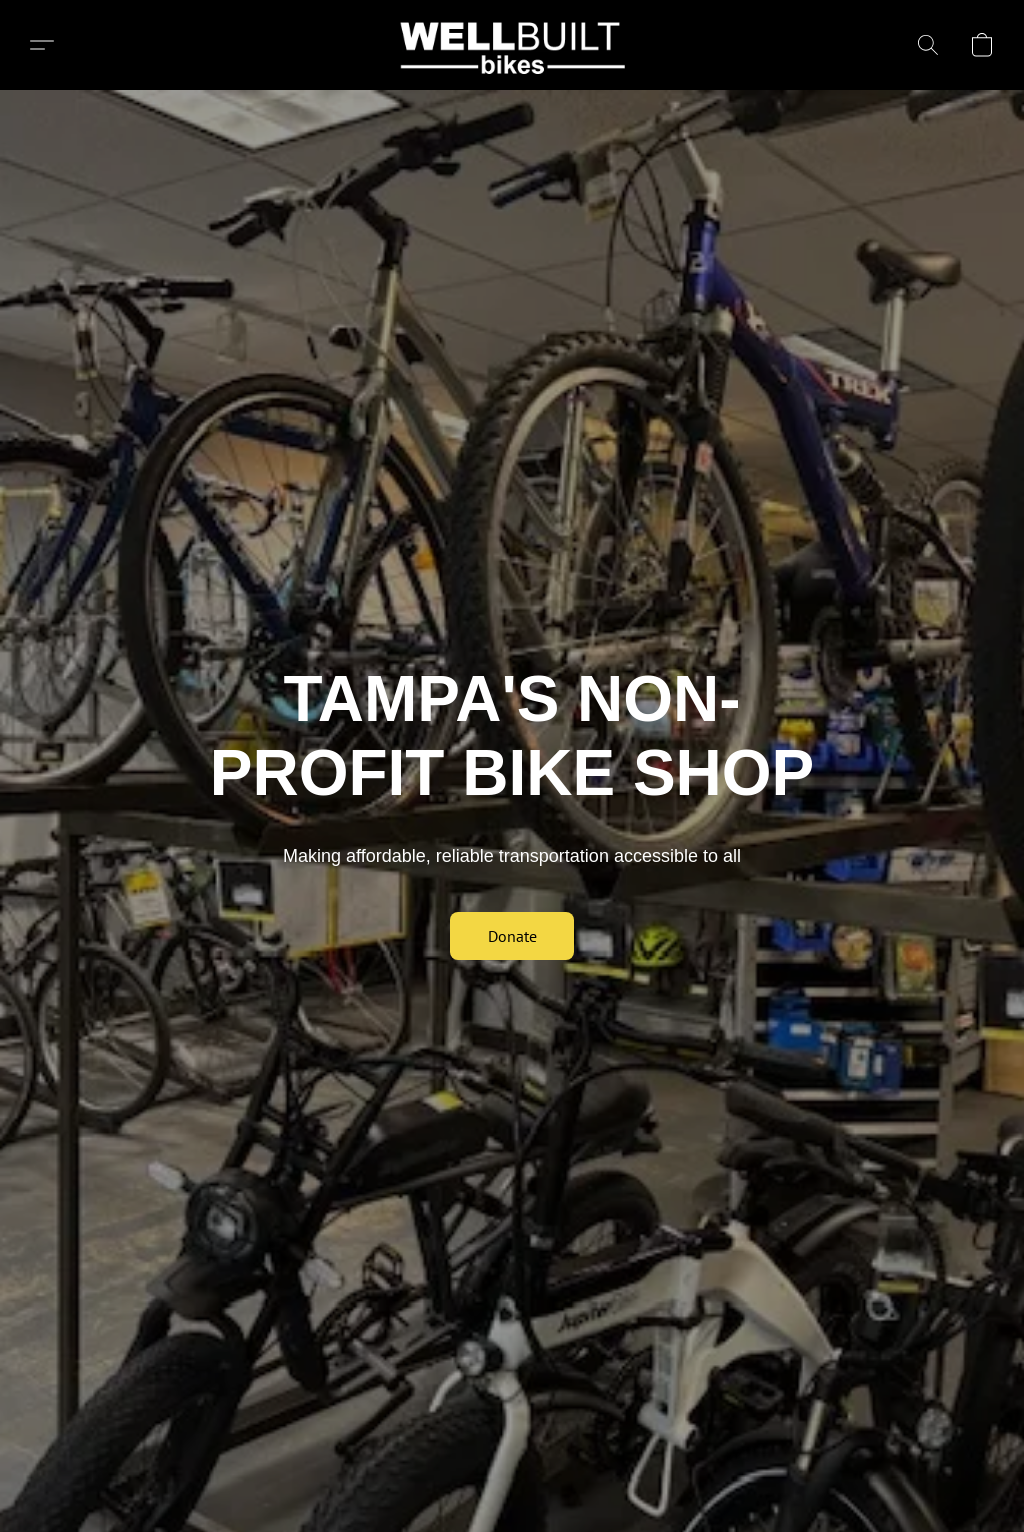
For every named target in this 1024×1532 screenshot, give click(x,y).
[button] (512, 45)
